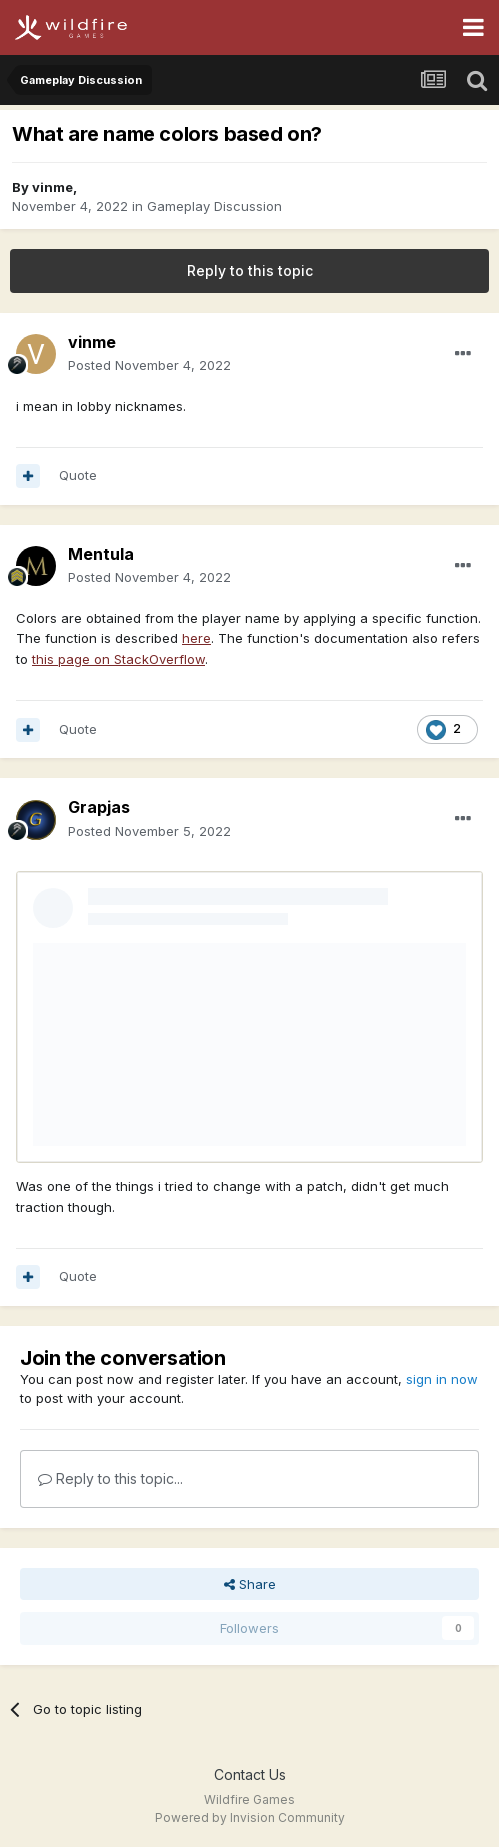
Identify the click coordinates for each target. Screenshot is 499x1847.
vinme (52, 187)
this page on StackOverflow (118, 659)
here (196, 638)
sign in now (442, 1379)
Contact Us (250, 1774)
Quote (78, 475)
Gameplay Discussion (214, 206)
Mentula (101, 554)
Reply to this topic (250, 270)
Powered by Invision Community (250, 1817)
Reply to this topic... (110, 1478)
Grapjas (99, 807)
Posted (149, 365)
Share (250, 1584)
